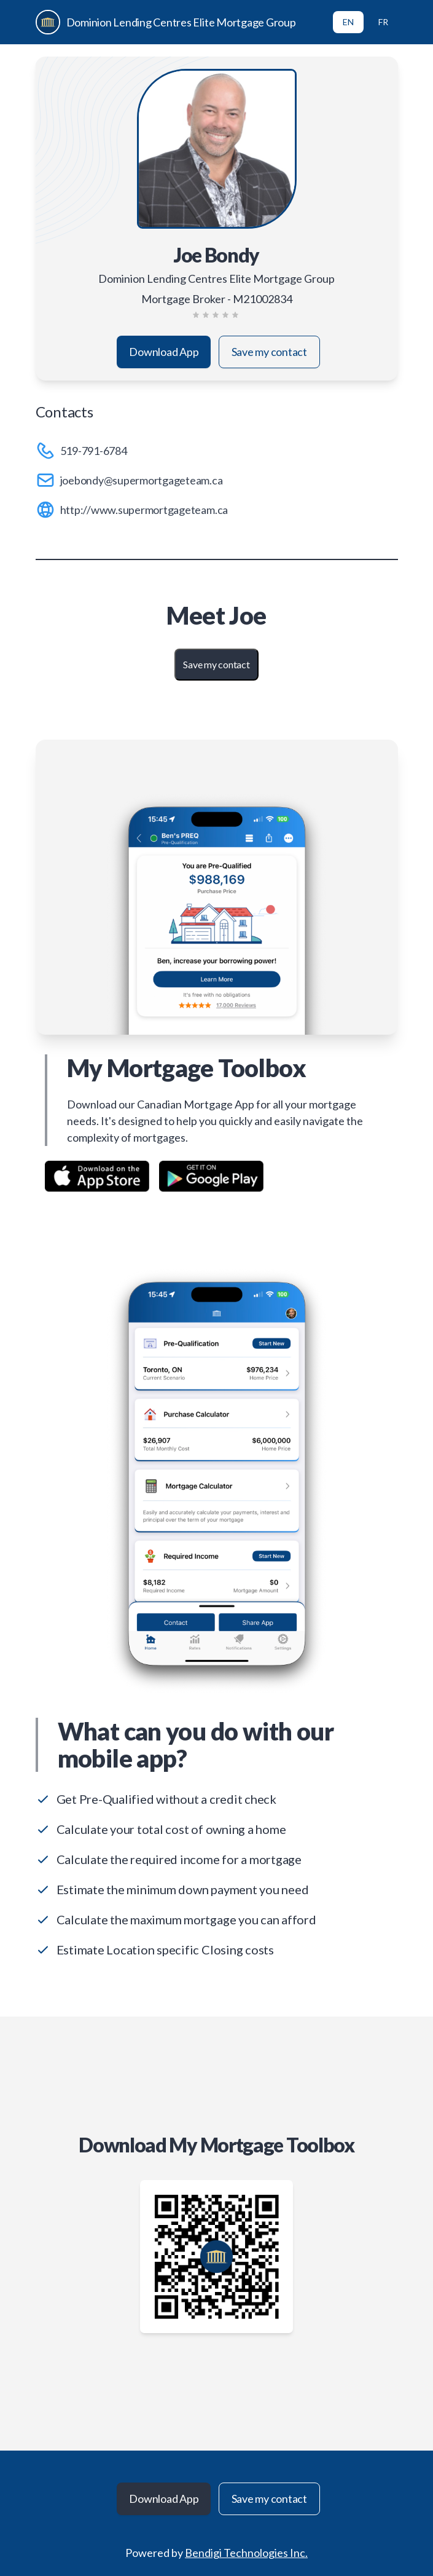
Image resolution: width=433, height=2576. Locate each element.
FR (383, 22)
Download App (163, 351)
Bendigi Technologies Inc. (246, 2552)
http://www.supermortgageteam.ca (144, 509)
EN (348, 22)
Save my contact (269, 351)
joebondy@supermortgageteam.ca (141, 480)
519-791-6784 (93, 450)
